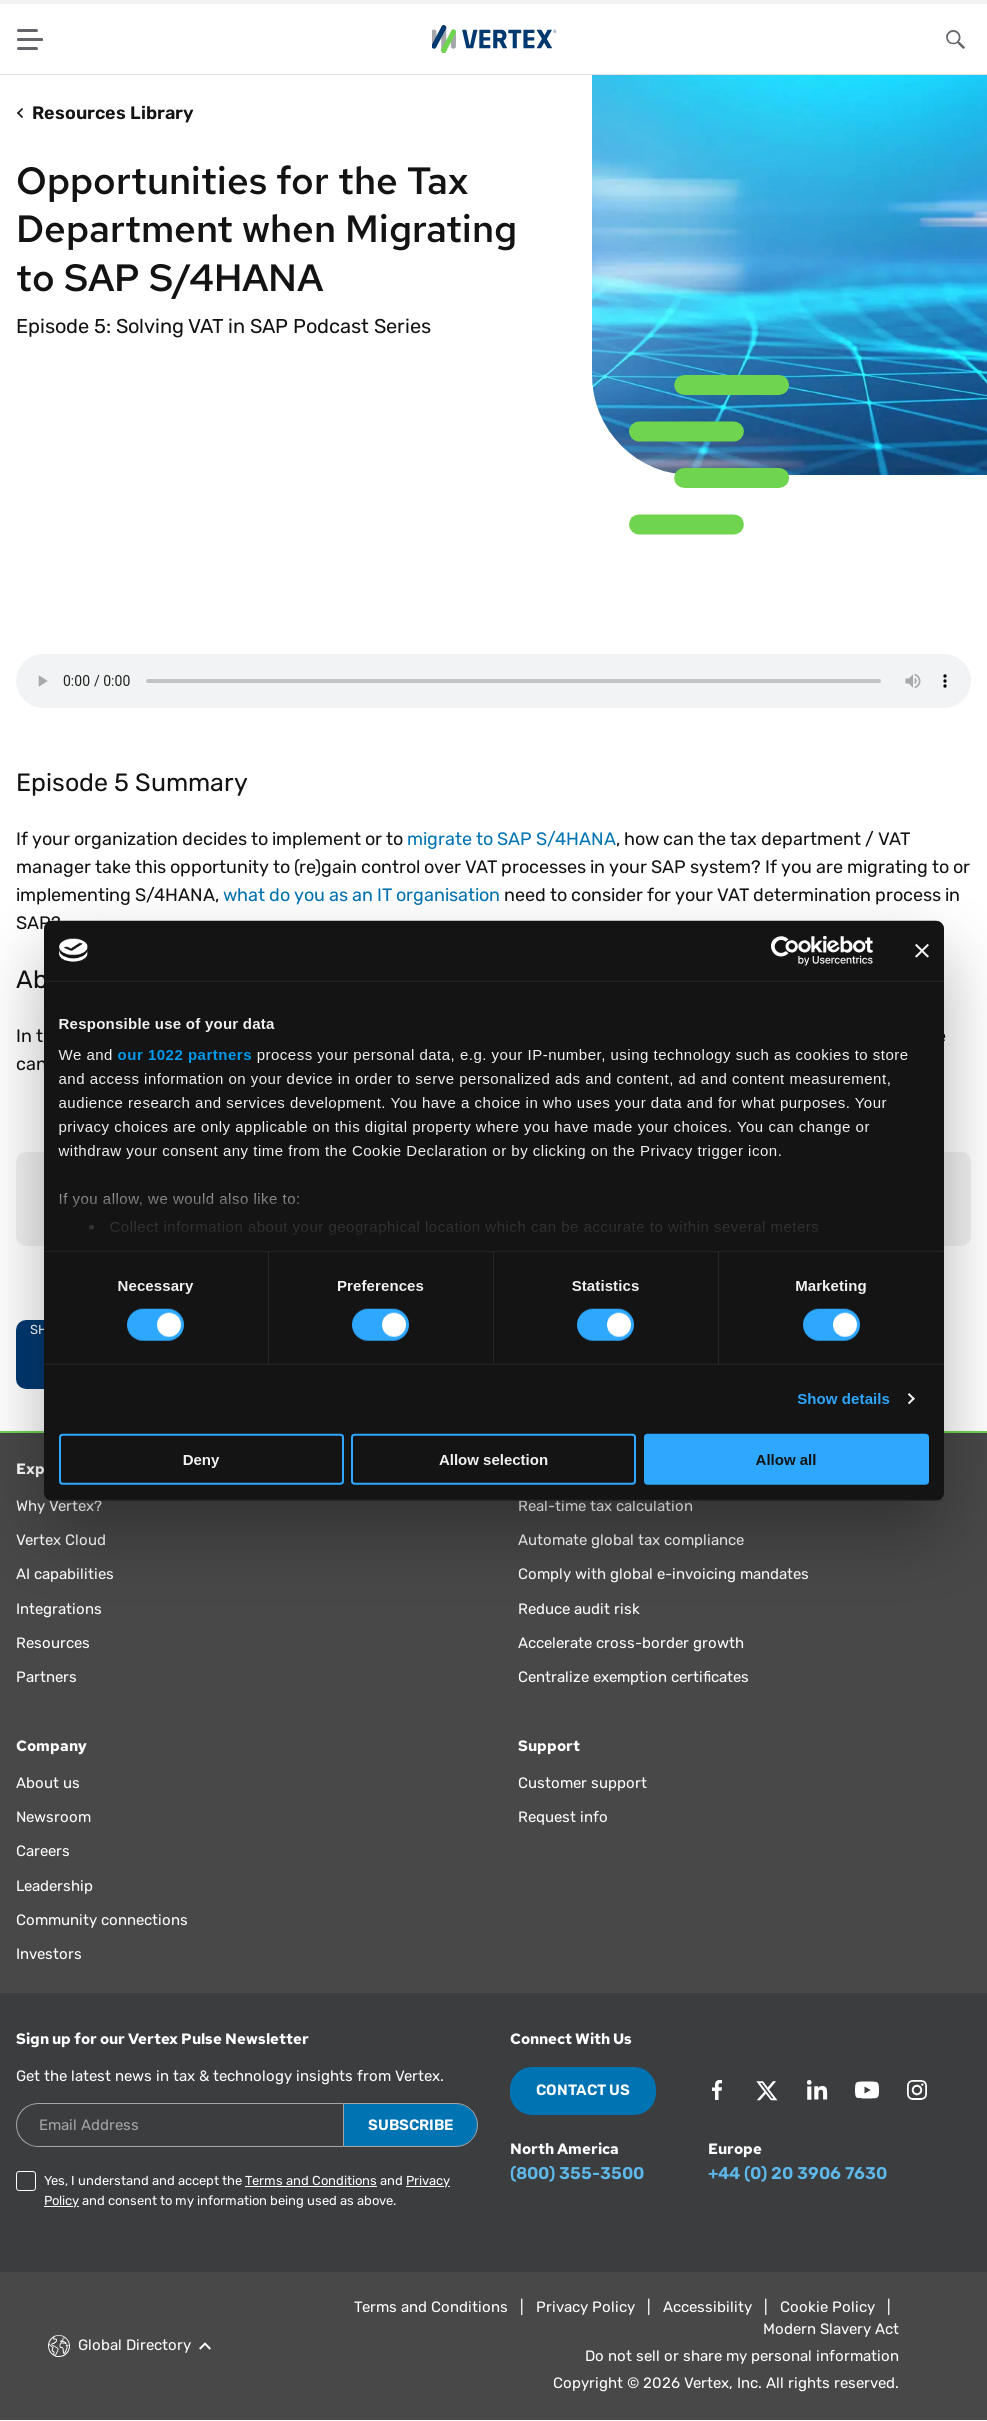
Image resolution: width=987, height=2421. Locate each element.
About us (48, 1783)
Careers (43, 1851)
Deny (201, 1459)
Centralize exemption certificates (633, 1677)
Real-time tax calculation (605, 1506)
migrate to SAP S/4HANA (511, 839)
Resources (53, 1643)
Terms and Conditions (311, 2180)
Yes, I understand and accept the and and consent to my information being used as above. (247, 2190)
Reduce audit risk (579, 1609)
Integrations (59, 1609)
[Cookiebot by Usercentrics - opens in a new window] (785, 950)
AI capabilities (65, 1574)
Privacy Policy (585, 2307)
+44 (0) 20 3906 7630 (797, 2173)
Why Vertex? (59, 1506)
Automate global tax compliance (631, 1540)
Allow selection (493, 1459)
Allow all (786, 1459)
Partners (46, 1677)
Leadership (54, 1886)
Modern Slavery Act (831, 2329)
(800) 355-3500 (577, 2173)
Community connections (102, 1920)
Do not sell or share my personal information (742, 2356)
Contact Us (583, 2090)
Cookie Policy (827, 2307)
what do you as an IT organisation (361, 895)
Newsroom (53, 1817)
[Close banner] (922, 950)
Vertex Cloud (61, 1540)
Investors (49, 1954)
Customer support (582, 1783)
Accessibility (707, 2307)
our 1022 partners (185, 1054)
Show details (843, 1398)
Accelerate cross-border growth (631, 1643)
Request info (563, 1817)
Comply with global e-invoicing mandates (663, 1574)
